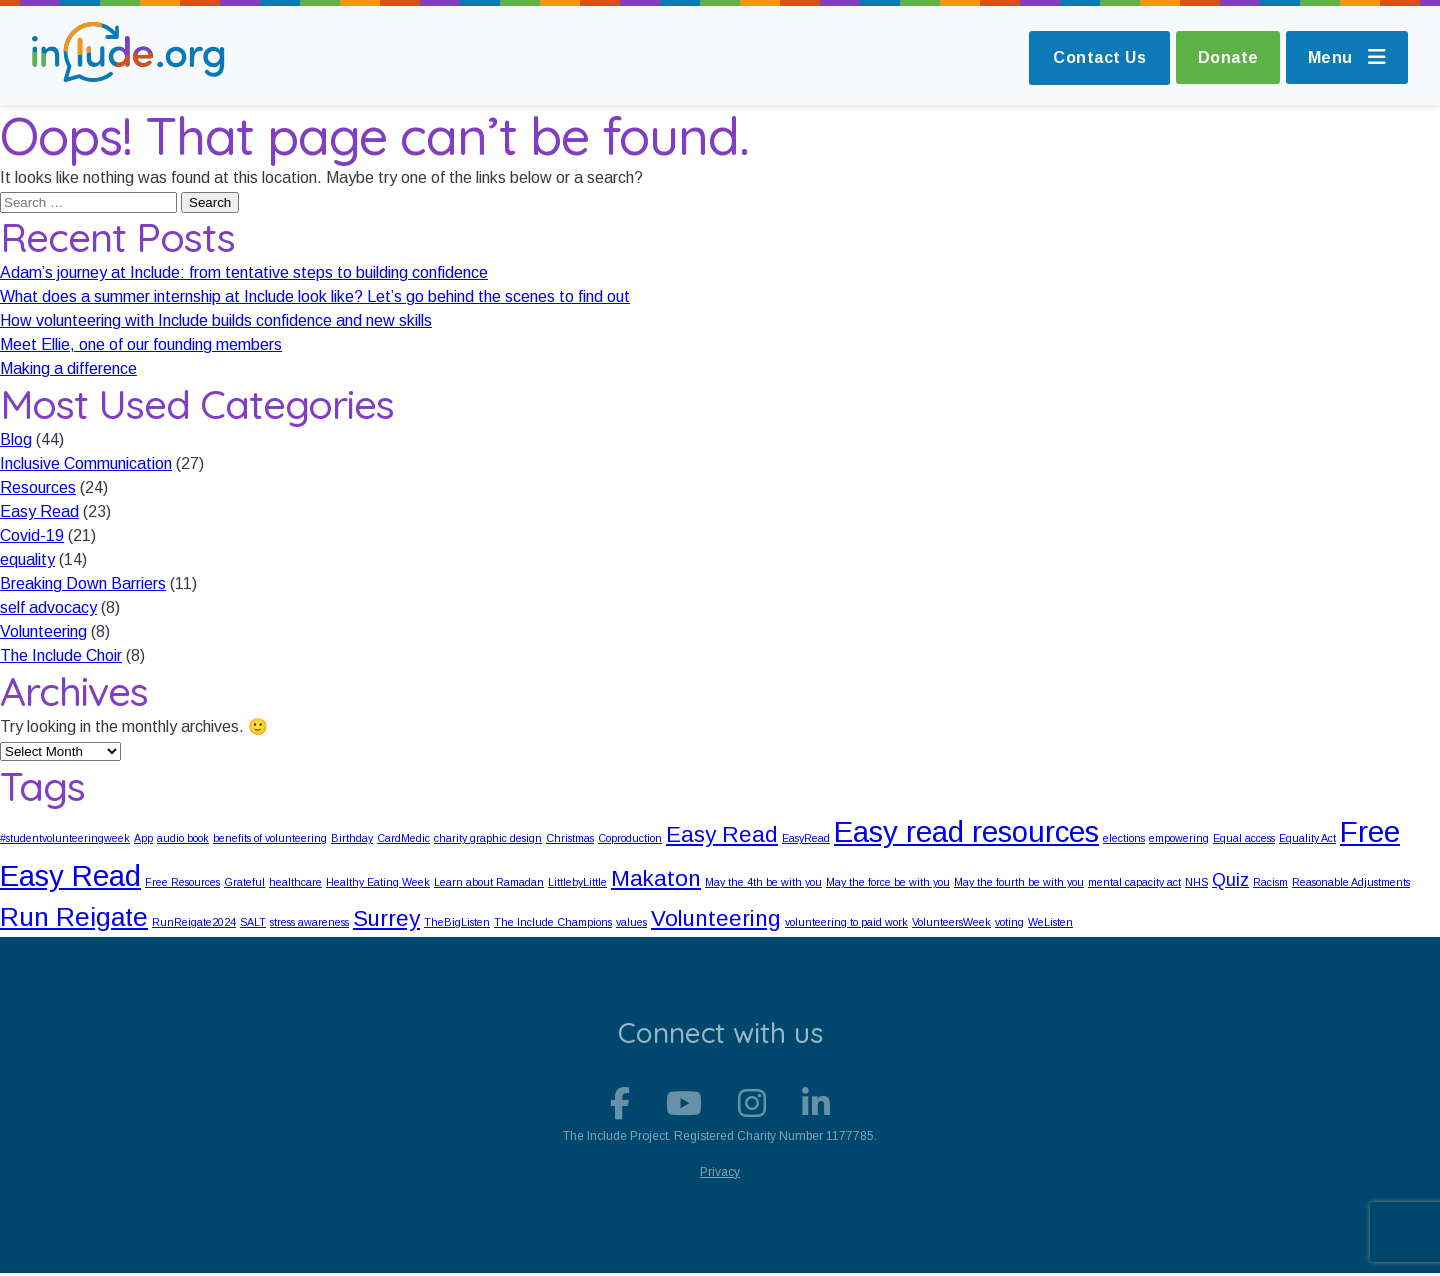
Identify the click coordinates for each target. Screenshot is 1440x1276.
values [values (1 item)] (631, 922)
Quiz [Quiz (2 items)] (1230, 880)
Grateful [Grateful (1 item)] (244, 882)
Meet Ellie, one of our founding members (141, 344)
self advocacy (48, 607)
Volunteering (43, 631)
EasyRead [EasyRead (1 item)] (806, 838)
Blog (16, 439)
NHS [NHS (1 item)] (1196, 882)
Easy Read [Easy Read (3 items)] (722, 834)
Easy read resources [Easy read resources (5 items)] (966, 831)
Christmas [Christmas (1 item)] (570, 838)
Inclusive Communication (86, 463)
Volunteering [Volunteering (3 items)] (716, 918)
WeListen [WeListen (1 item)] (1050, 922)
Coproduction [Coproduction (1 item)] (630, 838)
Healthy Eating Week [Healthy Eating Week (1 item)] (378, 882)
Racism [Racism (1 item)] (1270, 882)
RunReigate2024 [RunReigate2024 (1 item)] (194, 922)
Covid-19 (32, 535)
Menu (1345, 57)
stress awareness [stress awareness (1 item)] (309, 922)
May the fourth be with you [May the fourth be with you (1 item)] (1019, 882)
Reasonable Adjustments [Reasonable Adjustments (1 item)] (1351, 882)
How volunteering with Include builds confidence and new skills (216, 320)
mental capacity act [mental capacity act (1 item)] (1134, 882)
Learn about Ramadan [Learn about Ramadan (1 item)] (489, 882)
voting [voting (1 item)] (1009, 922)
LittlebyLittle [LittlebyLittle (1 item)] (577, 882)
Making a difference (68, 368)
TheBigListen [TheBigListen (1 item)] (457, 922)
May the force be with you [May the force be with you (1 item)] (888, 882)
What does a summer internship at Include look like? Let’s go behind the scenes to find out (315, 296)
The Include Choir (61, 655)
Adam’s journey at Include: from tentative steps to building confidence (244, 272)
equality (27, 559)
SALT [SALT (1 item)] (253, 922)
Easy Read (39, 511)
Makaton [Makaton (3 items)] (656, 878)
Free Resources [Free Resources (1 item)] (182, 882)
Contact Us (1090, 57)
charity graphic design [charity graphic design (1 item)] (488, 838)
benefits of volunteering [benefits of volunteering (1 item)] (270, 838)
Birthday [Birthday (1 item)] (352, 838)
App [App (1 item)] (143, 838)
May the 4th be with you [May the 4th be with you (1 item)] (763, 882)
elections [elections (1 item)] (1124, 838)
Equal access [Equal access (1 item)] (1244, 838)
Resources (38, 487)
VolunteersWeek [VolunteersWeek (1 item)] (951, 922)
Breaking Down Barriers (83, 583)
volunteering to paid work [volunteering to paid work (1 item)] (846, 922)
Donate (1221, 57)
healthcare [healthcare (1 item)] (295, 882)
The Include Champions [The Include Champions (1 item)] (553, 922)
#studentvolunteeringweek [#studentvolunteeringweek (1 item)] (65, 838)
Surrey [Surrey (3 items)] (386, 918)
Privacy (720, 1175)
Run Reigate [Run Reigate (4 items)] (74, 917)
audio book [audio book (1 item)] (183, 838)
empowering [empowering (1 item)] (1179, 838)
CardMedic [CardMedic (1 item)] (403, 838)
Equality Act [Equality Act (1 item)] (1307, 838)
